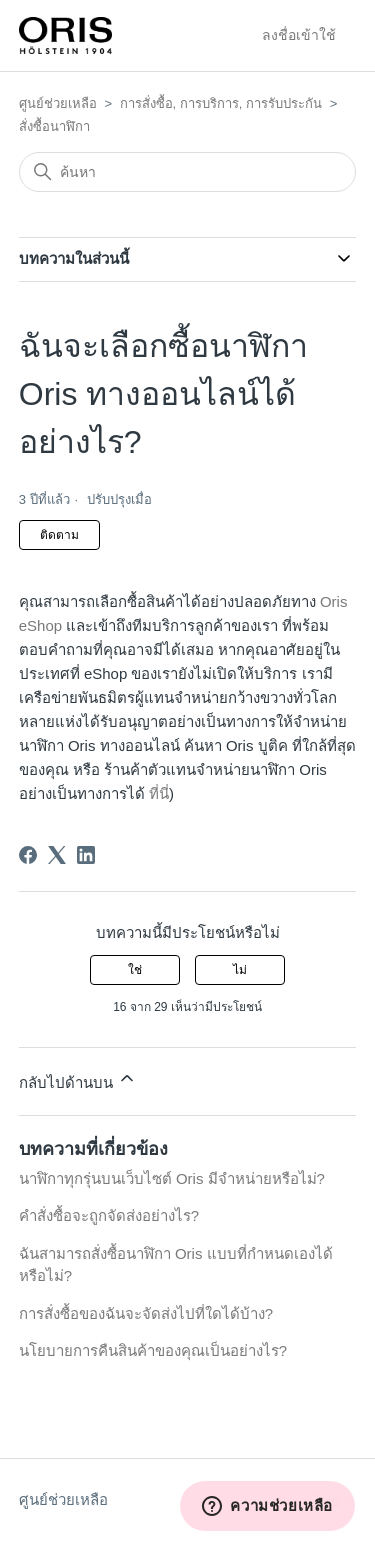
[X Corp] (57, 855)
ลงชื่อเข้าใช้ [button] (299, 35)
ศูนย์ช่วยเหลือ (58, 103)
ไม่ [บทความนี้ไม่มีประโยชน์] (240, 970)
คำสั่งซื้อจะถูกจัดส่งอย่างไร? (109, 1215)
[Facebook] (28, 855)
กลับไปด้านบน (78, 1079)
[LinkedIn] (86, 855)
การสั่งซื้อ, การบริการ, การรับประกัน (221, 103)
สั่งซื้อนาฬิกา (54, 126)
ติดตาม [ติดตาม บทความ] (59, 535)
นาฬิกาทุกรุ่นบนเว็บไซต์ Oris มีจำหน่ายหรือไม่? (172, 1178)
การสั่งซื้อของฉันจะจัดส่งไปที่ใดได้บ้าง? (146, 1313)
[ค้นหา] (188, 172)
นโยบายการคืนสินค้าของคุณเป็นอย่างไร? (153, 1350)
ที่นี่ (159, 793)
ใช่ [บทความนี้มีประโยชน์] (135, 970)
